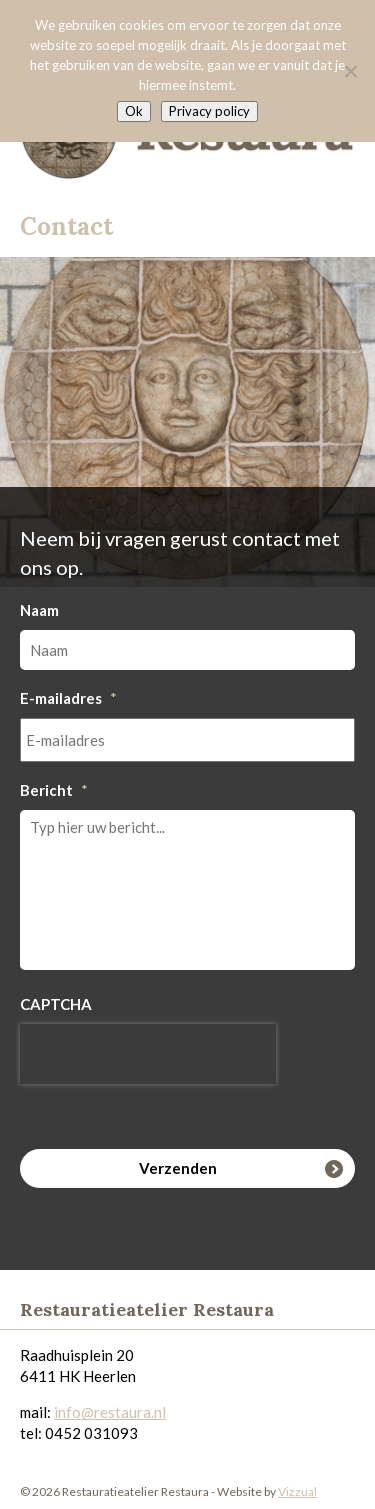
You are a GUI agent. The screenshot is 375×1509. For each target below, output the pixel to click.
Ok (134, 111)
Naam (39, 610)
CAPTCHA (56, 1004)
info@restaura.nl (110, 1412)
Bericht (54, 790)
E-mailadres (68, 698)
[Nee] (350, 71)
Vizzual (297, 1491)
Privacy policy (209, 111)
